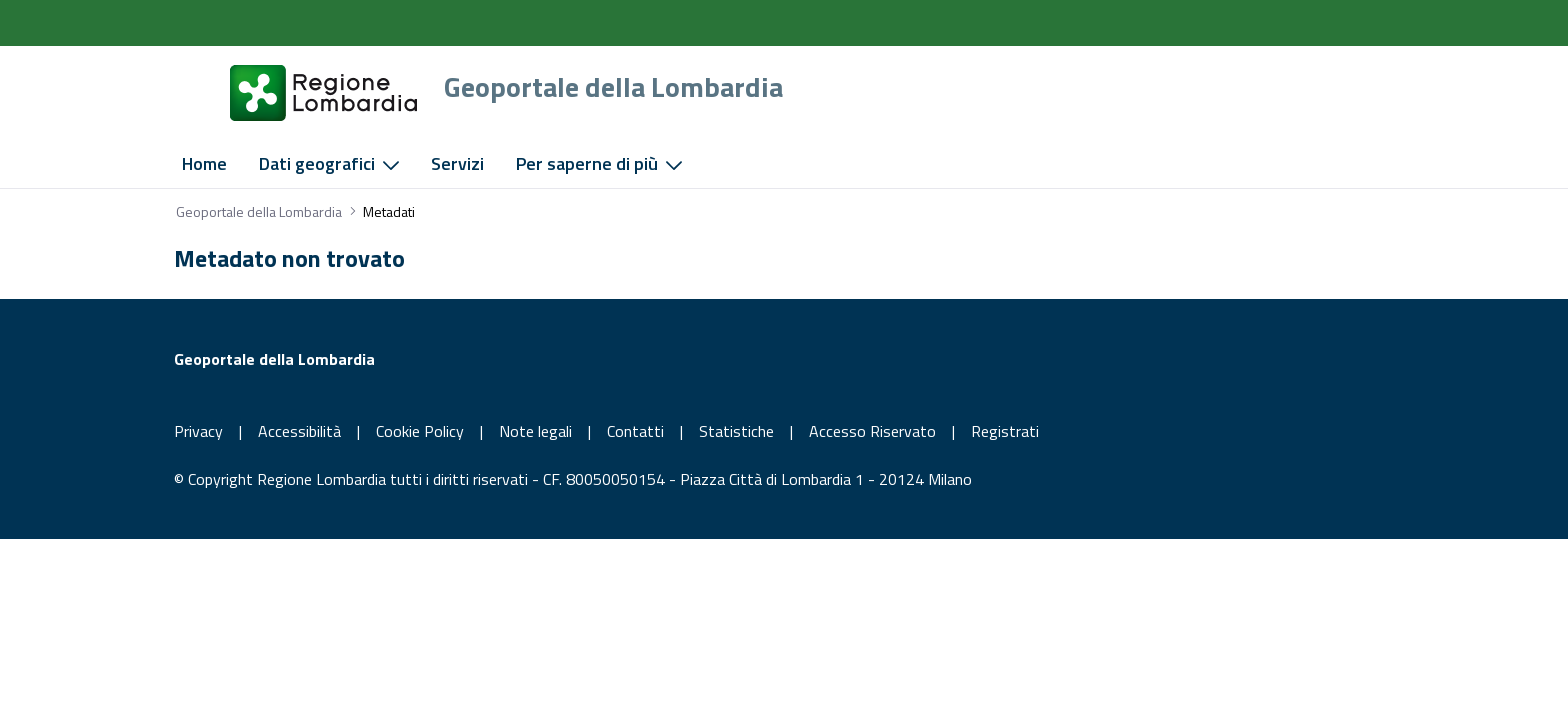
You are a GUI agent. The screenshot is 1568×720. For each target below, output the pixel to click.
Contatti (635, 431)
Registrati (1005, 431)
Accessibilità (299, 431)
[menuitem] (204, 164)
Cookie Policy (420, 431)
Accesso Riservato (872, 431)
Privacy (198, 431)
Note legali (535, 431)
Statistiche (736, 431)
